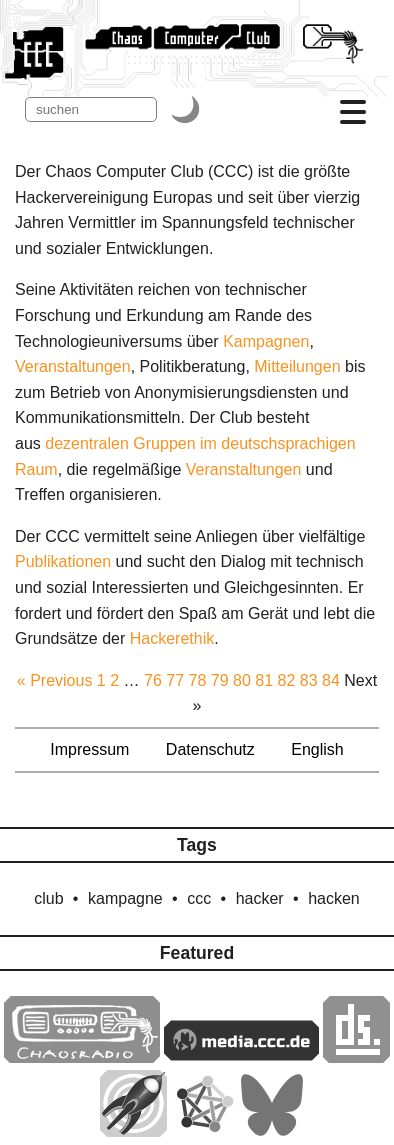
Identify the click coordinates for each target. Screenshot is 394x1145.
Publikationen (63, 561)
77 (175, 680)
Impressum (89, 749)
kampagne (125, 898)
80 (242, 680)
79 (220, 680)
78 (198, 680)
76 (153, 680)
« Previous (55, 680)
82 (287, 680)
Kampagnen (266, 341)
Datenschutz (210, 749)
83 (309, 680)
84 (331, 680)
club (48, 898)
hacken (334, 898)
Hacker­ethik (172, 638)
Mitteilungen (297, 366)
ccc (199, 898)
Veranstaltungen (73, 366)
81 (264, 680)
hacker (260, 898)
